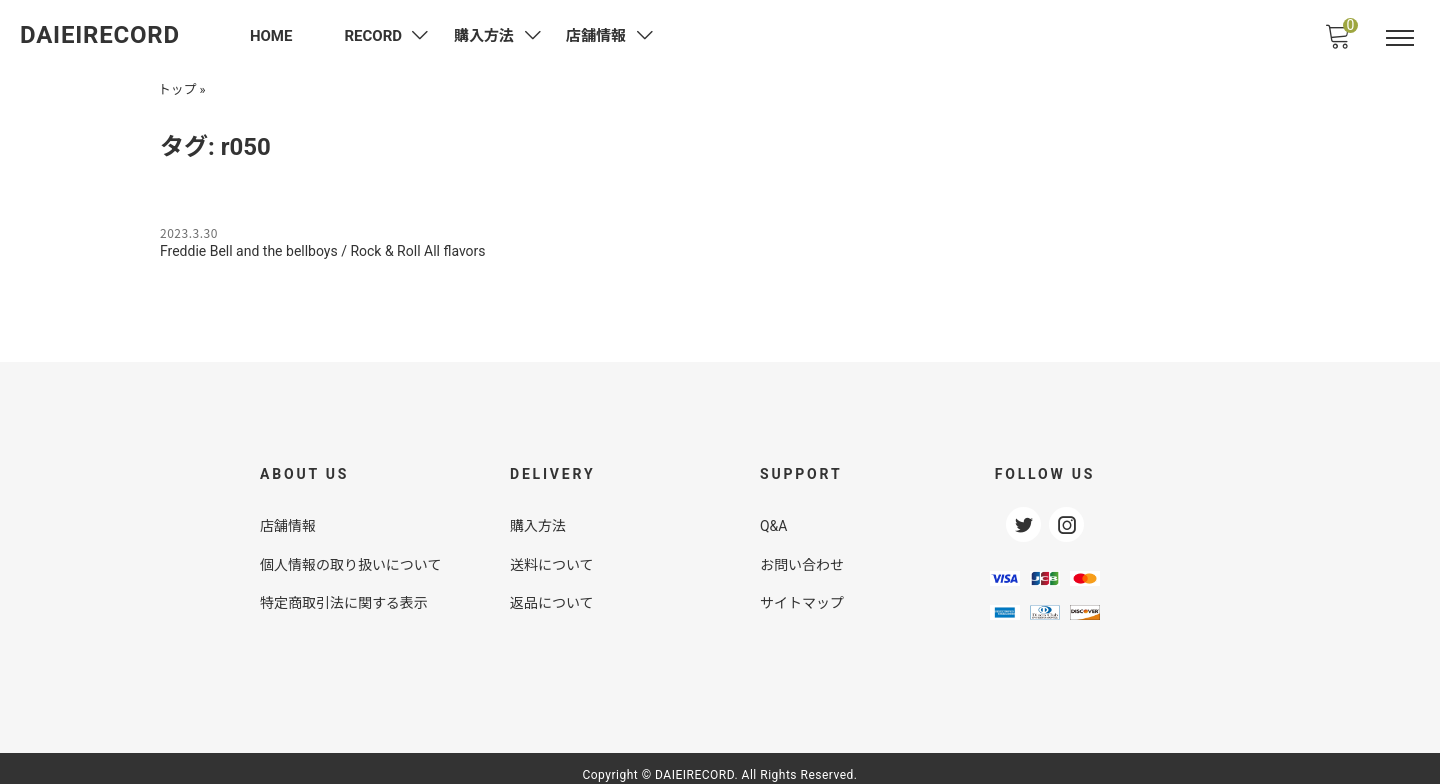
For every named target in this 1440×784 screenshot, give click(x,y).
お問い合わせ (802, 553)
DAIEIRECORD (100, 35)
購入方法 (538, 516)
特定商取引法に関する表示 (344, 591)
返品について (552, 591)
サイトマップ (802, 591)
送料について (552, 553)
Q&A (773, 516)
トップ (177, 87)
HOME (271, 36)
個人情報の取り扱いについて (351, 553)
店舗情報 (288, 516)
